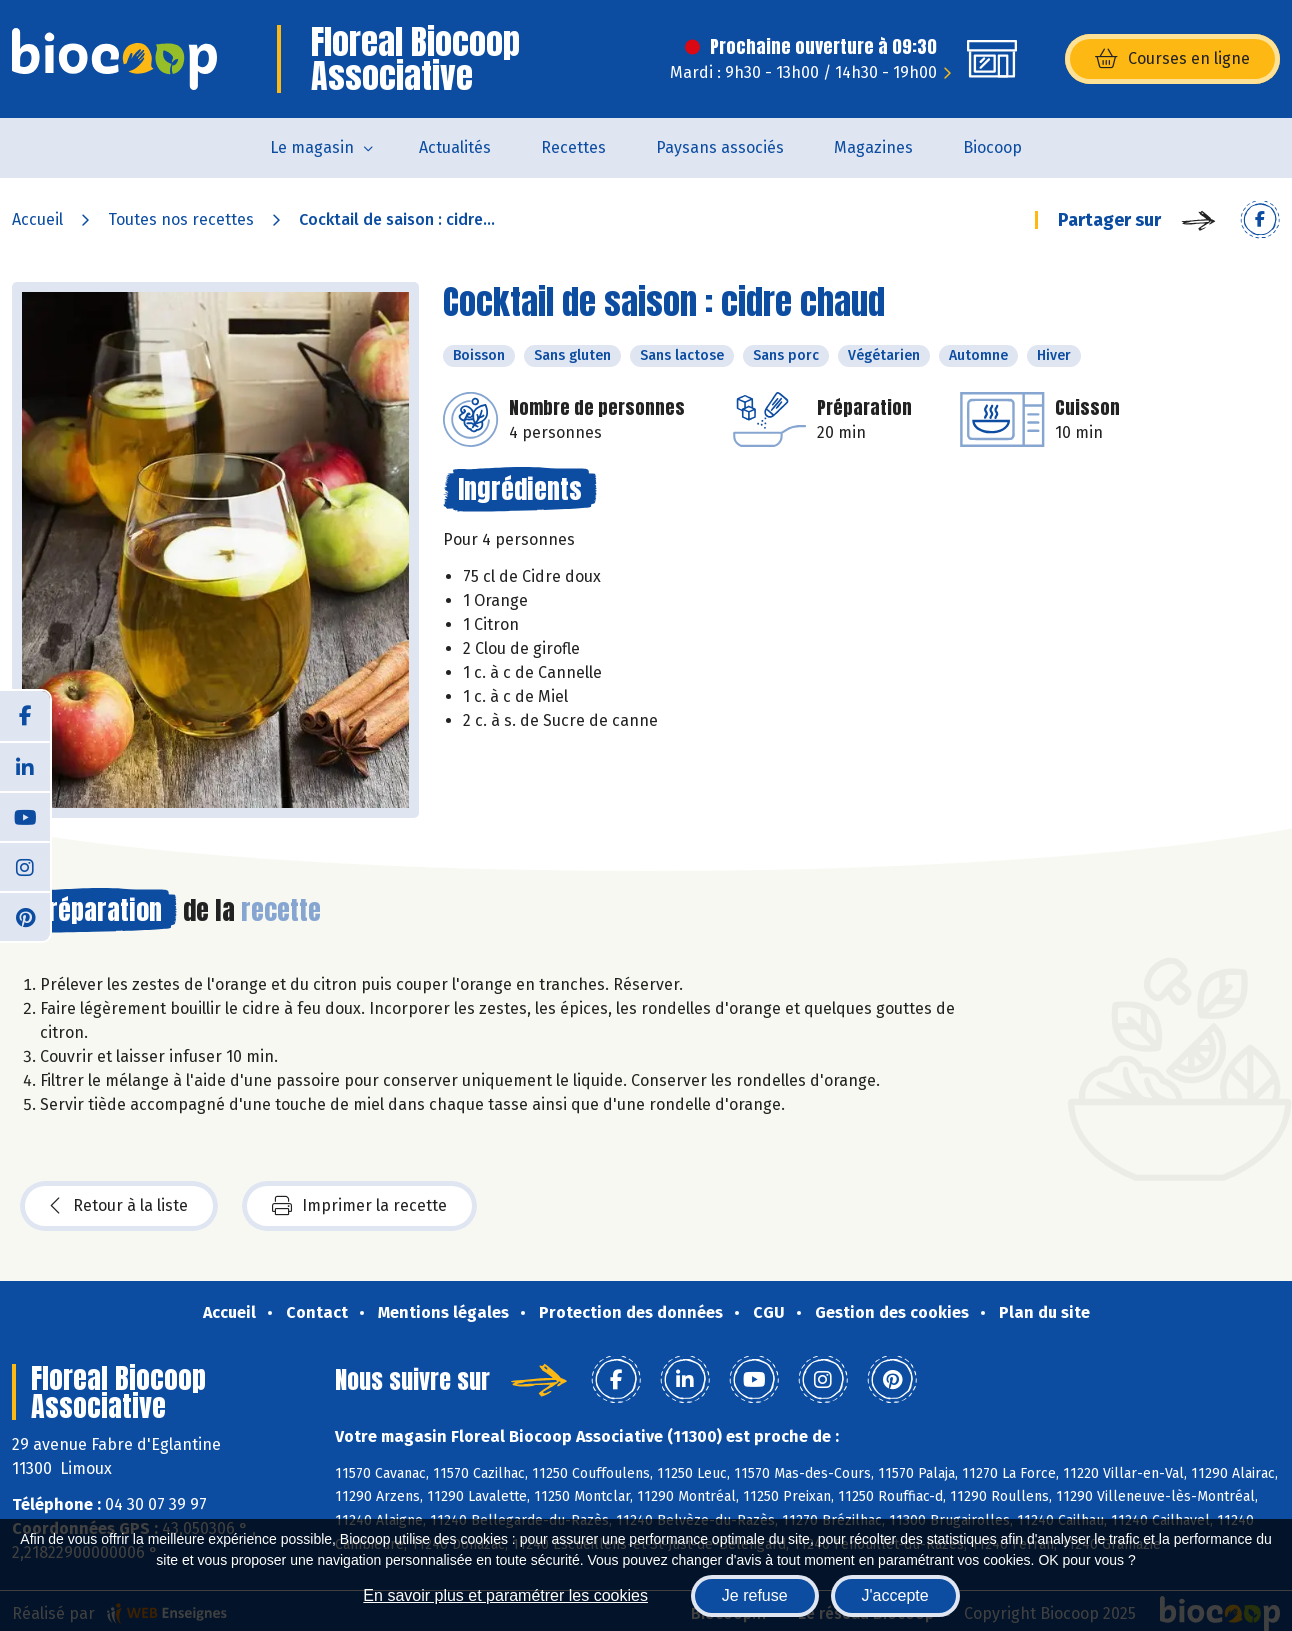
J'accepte (895, 1595)
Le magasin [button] (312, 147)
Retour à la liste (119, 1206)
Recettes (573, 147)
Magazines (873, 147)
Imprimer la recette (359, 1206)
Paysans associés (720, 147)
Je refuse (755, 1595)
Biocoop (992, 147)
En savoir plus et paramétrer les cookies (505, 1595)
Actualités (455, 147)
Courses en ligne (1172, 59)
